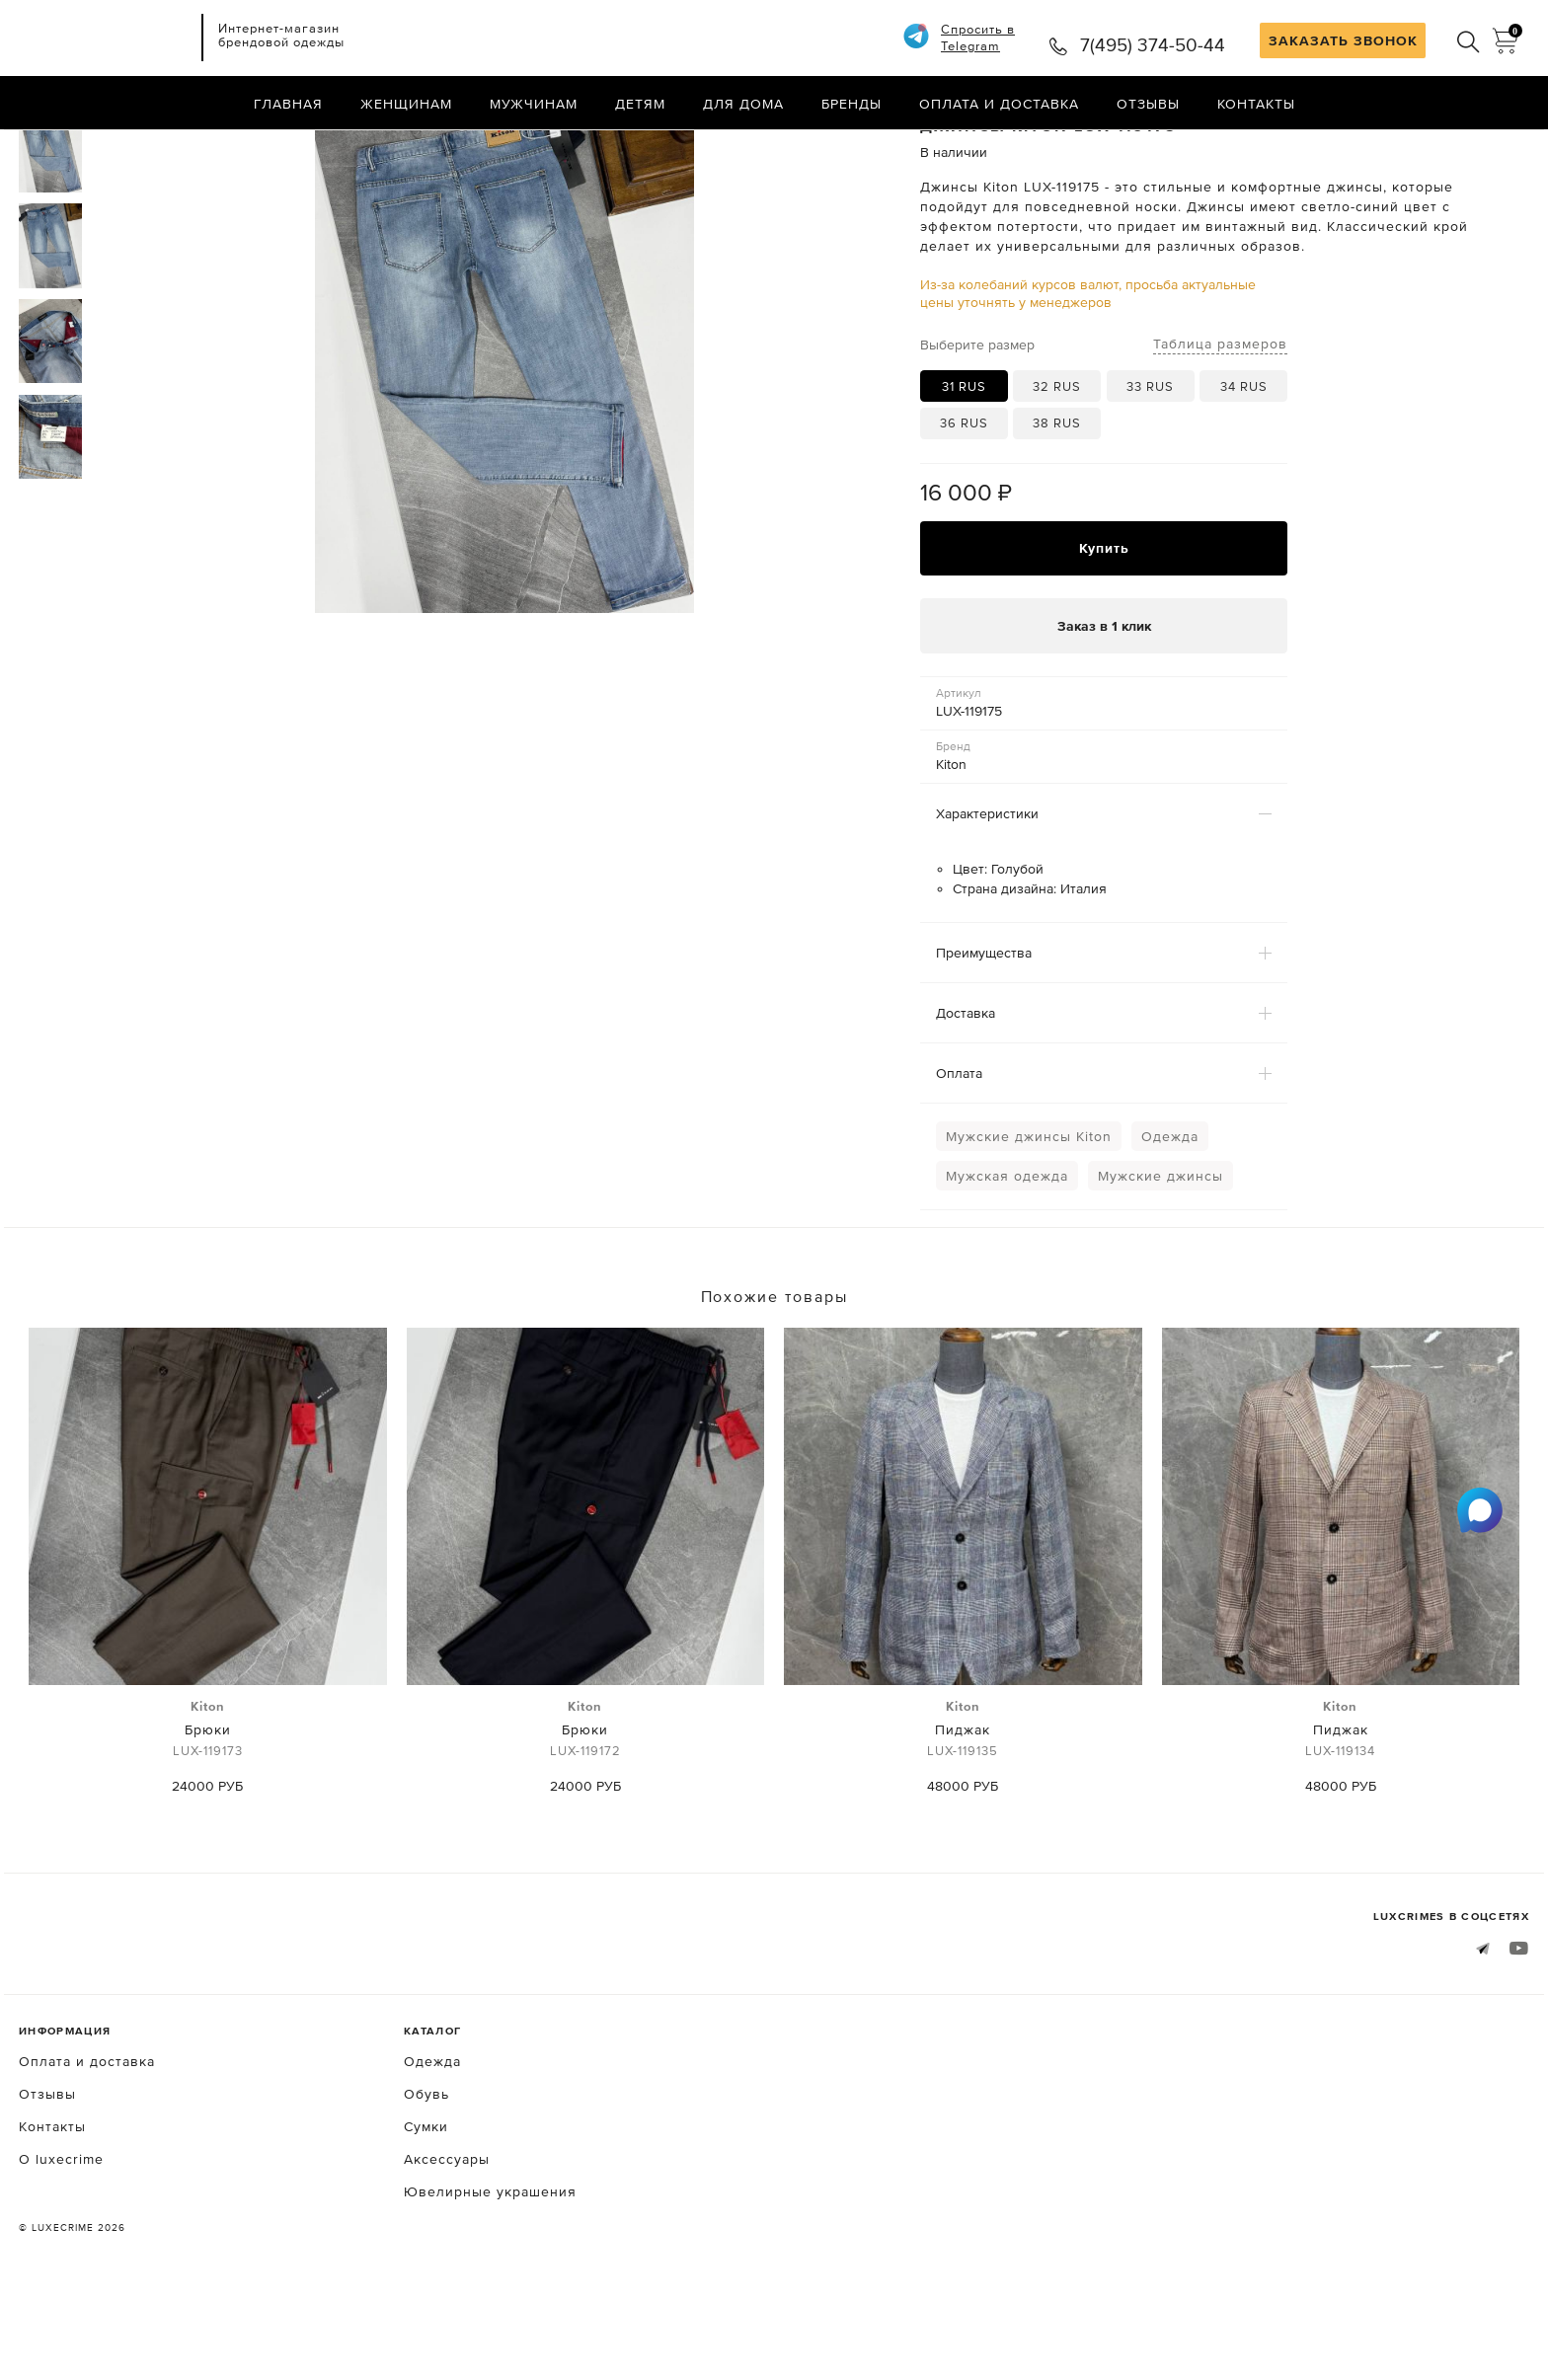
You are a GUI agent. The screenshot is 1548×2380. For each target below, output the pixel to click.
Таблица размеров (1220, 426)
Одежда (1170, 1220)
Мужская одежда (1007, 1259)
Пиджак (963, 1814)
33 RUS (1150, 469)
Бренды (851, 104)
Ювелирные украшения (490, 2275)
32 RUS (1057, 469)
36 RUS (964, 505)
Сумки (426, 2210)
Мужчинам (534, 104)
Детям (640, 104)
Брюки (208, 1814)
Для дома (743, 104)
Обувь (426, 2178)
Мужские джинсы (1160, 1259)
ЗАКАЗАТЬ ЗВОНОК (1343, 40)
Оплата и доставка (999, 104)
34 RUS (1244, 469)
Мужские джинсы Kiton (1029, 1220)
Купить (1104, 632)
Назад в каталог (1465, 146)
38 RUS (1057, 505)
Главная (288, 104)
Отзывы (1148, 104)
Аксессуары (447, 2243)
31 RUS (964, 469)
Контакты (1256, 104)
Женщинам (406, 104)
